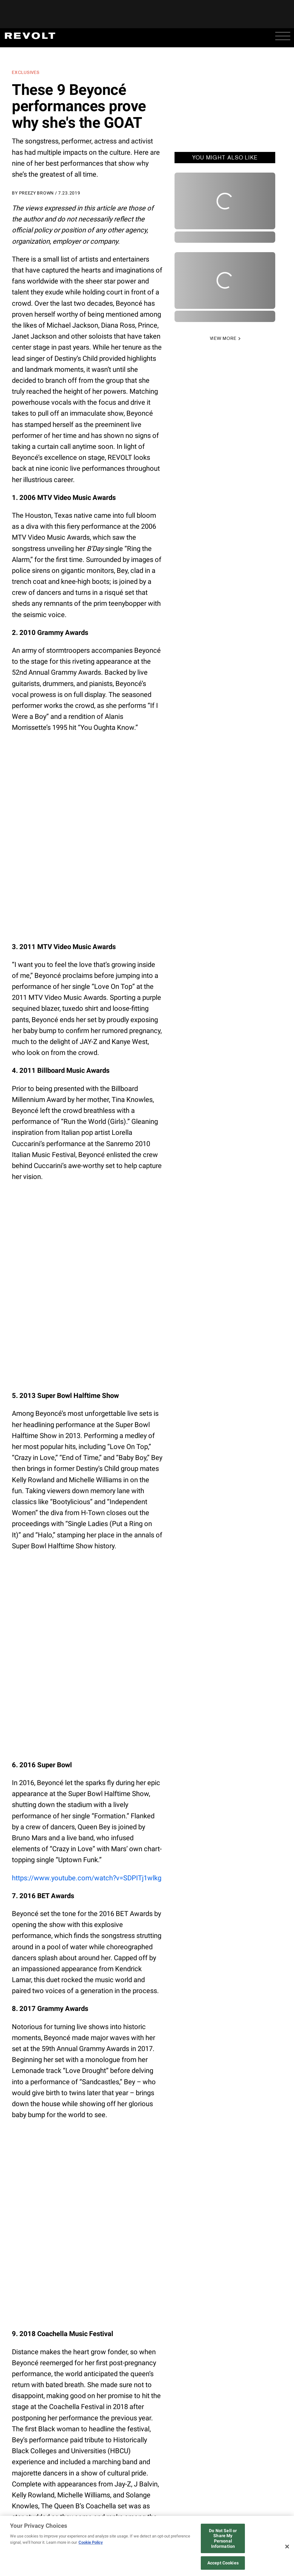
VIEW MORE (223, 338)
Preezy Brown (36, 192)
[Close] (287, 2546)
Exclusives (25, 72)
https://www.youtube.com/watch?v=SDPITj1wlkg (86, 1878)
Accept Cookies (223, 2562)
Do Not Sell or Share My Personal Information (223, 2538)
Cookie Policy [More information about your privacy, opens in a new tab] (91, 2542)
